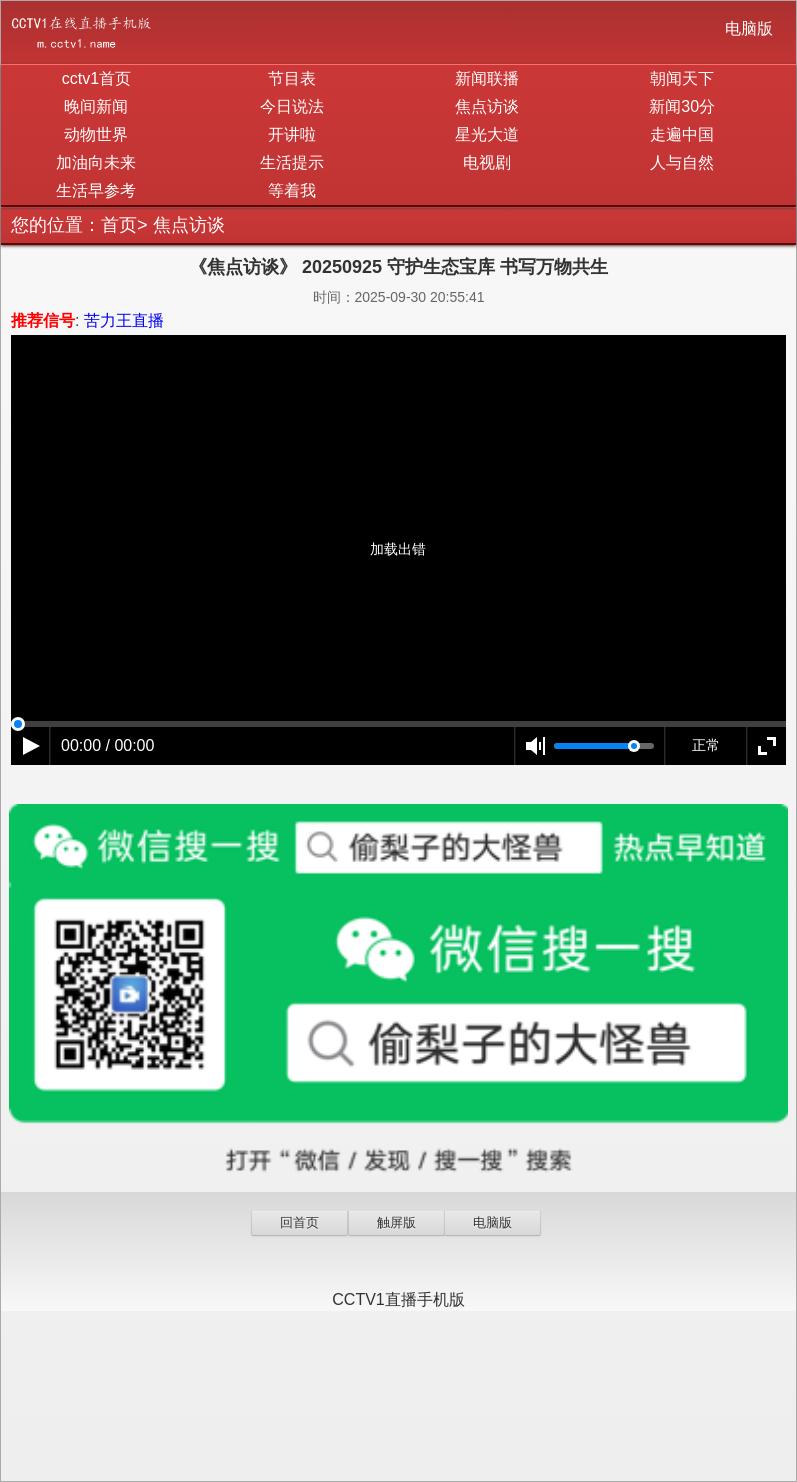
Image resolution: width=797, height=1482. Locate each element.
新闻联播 (487, 78)
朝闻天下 (682, 78)
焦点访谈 (487, 106)
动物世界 (96, 134)
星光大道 (487, 134)
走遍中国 (682, 134)
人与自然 (682, 162)
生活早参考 (96, 190)
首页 (119, 225)
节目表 (292, 78)
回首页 (299, 1222)
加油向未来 (96, 162)
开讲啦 (292, 134)
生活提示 (292, 162)
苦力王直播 (124, 320)
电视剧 (487, 162)
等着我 (292, 190)
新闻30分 (682, 106)
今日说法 (292, 106)
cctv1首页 (96, 78)
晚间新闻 (96, 106)
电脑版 (749, 28)
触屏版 (396, 1222)
